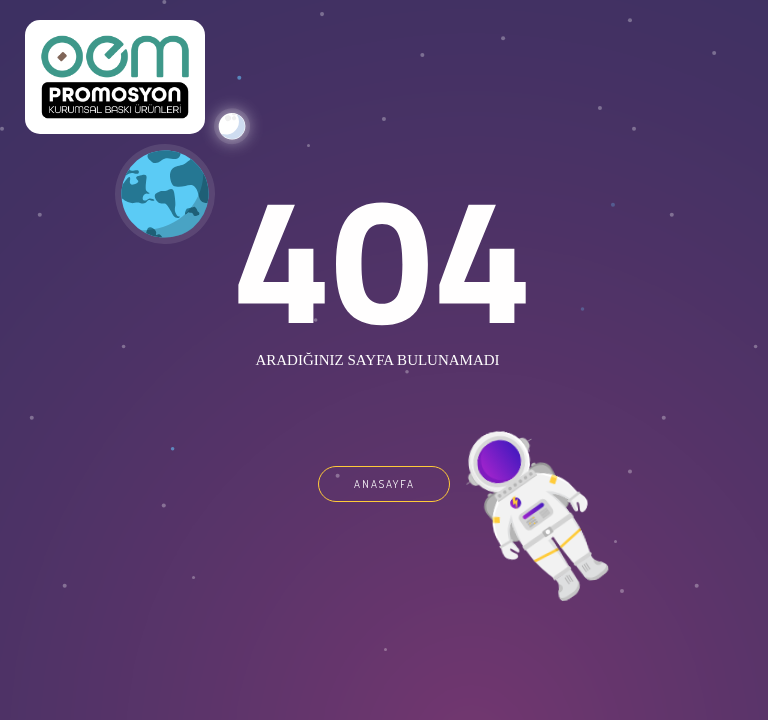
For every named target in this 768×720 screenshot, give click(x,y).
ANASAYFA (384, 484)
